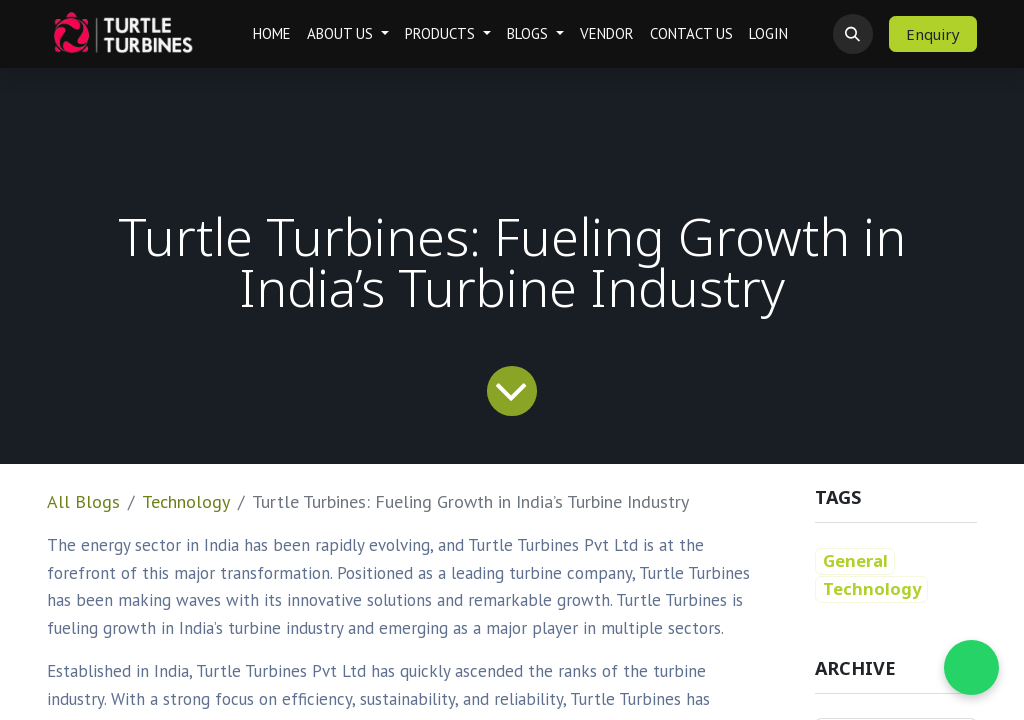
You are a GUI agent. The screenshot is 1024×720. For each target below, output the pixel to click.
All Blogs (83, 501)
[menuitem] (272, 34)
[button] (853, 34)
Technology (186, 501)
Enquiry (933, 34)
